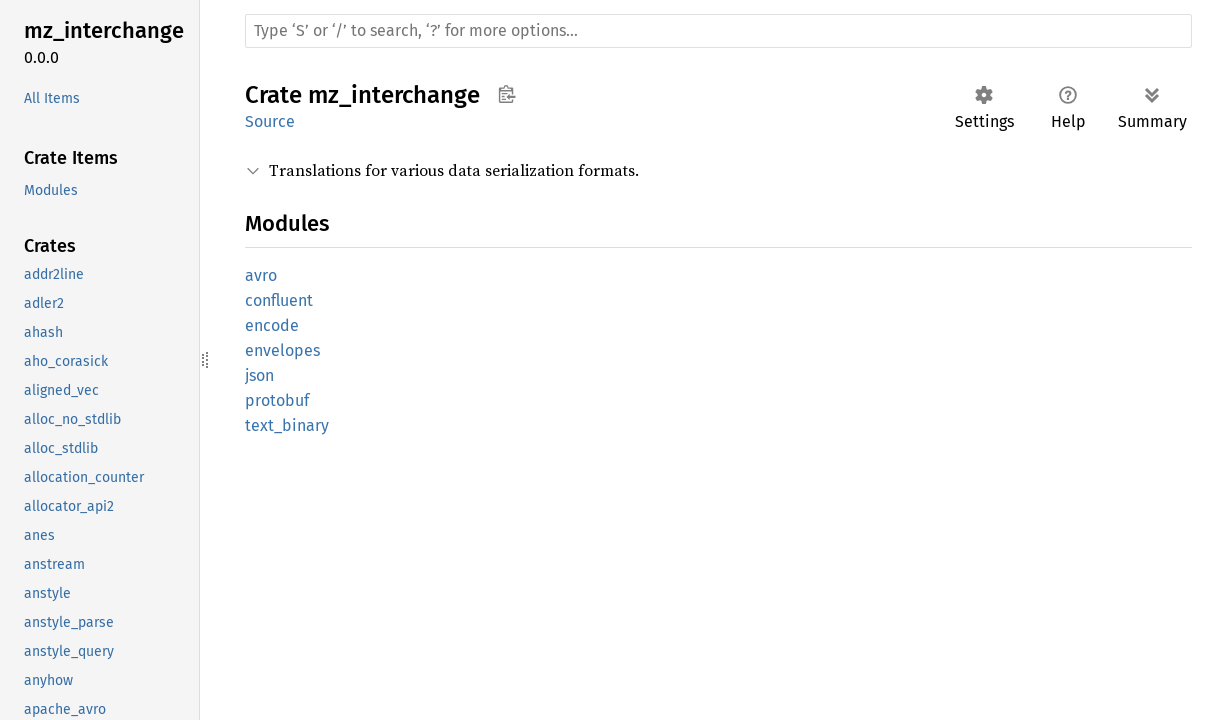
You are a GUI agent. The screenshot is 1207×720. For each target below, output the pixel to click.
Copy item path (506, 94)
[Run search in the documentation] (718, 31)
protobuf (277, 400)
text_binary (287, 425)
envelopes (282, 350)
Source (270, 121)
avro (261, 275)
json (259, 375)
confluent (279, 300)
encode (272, 325)
